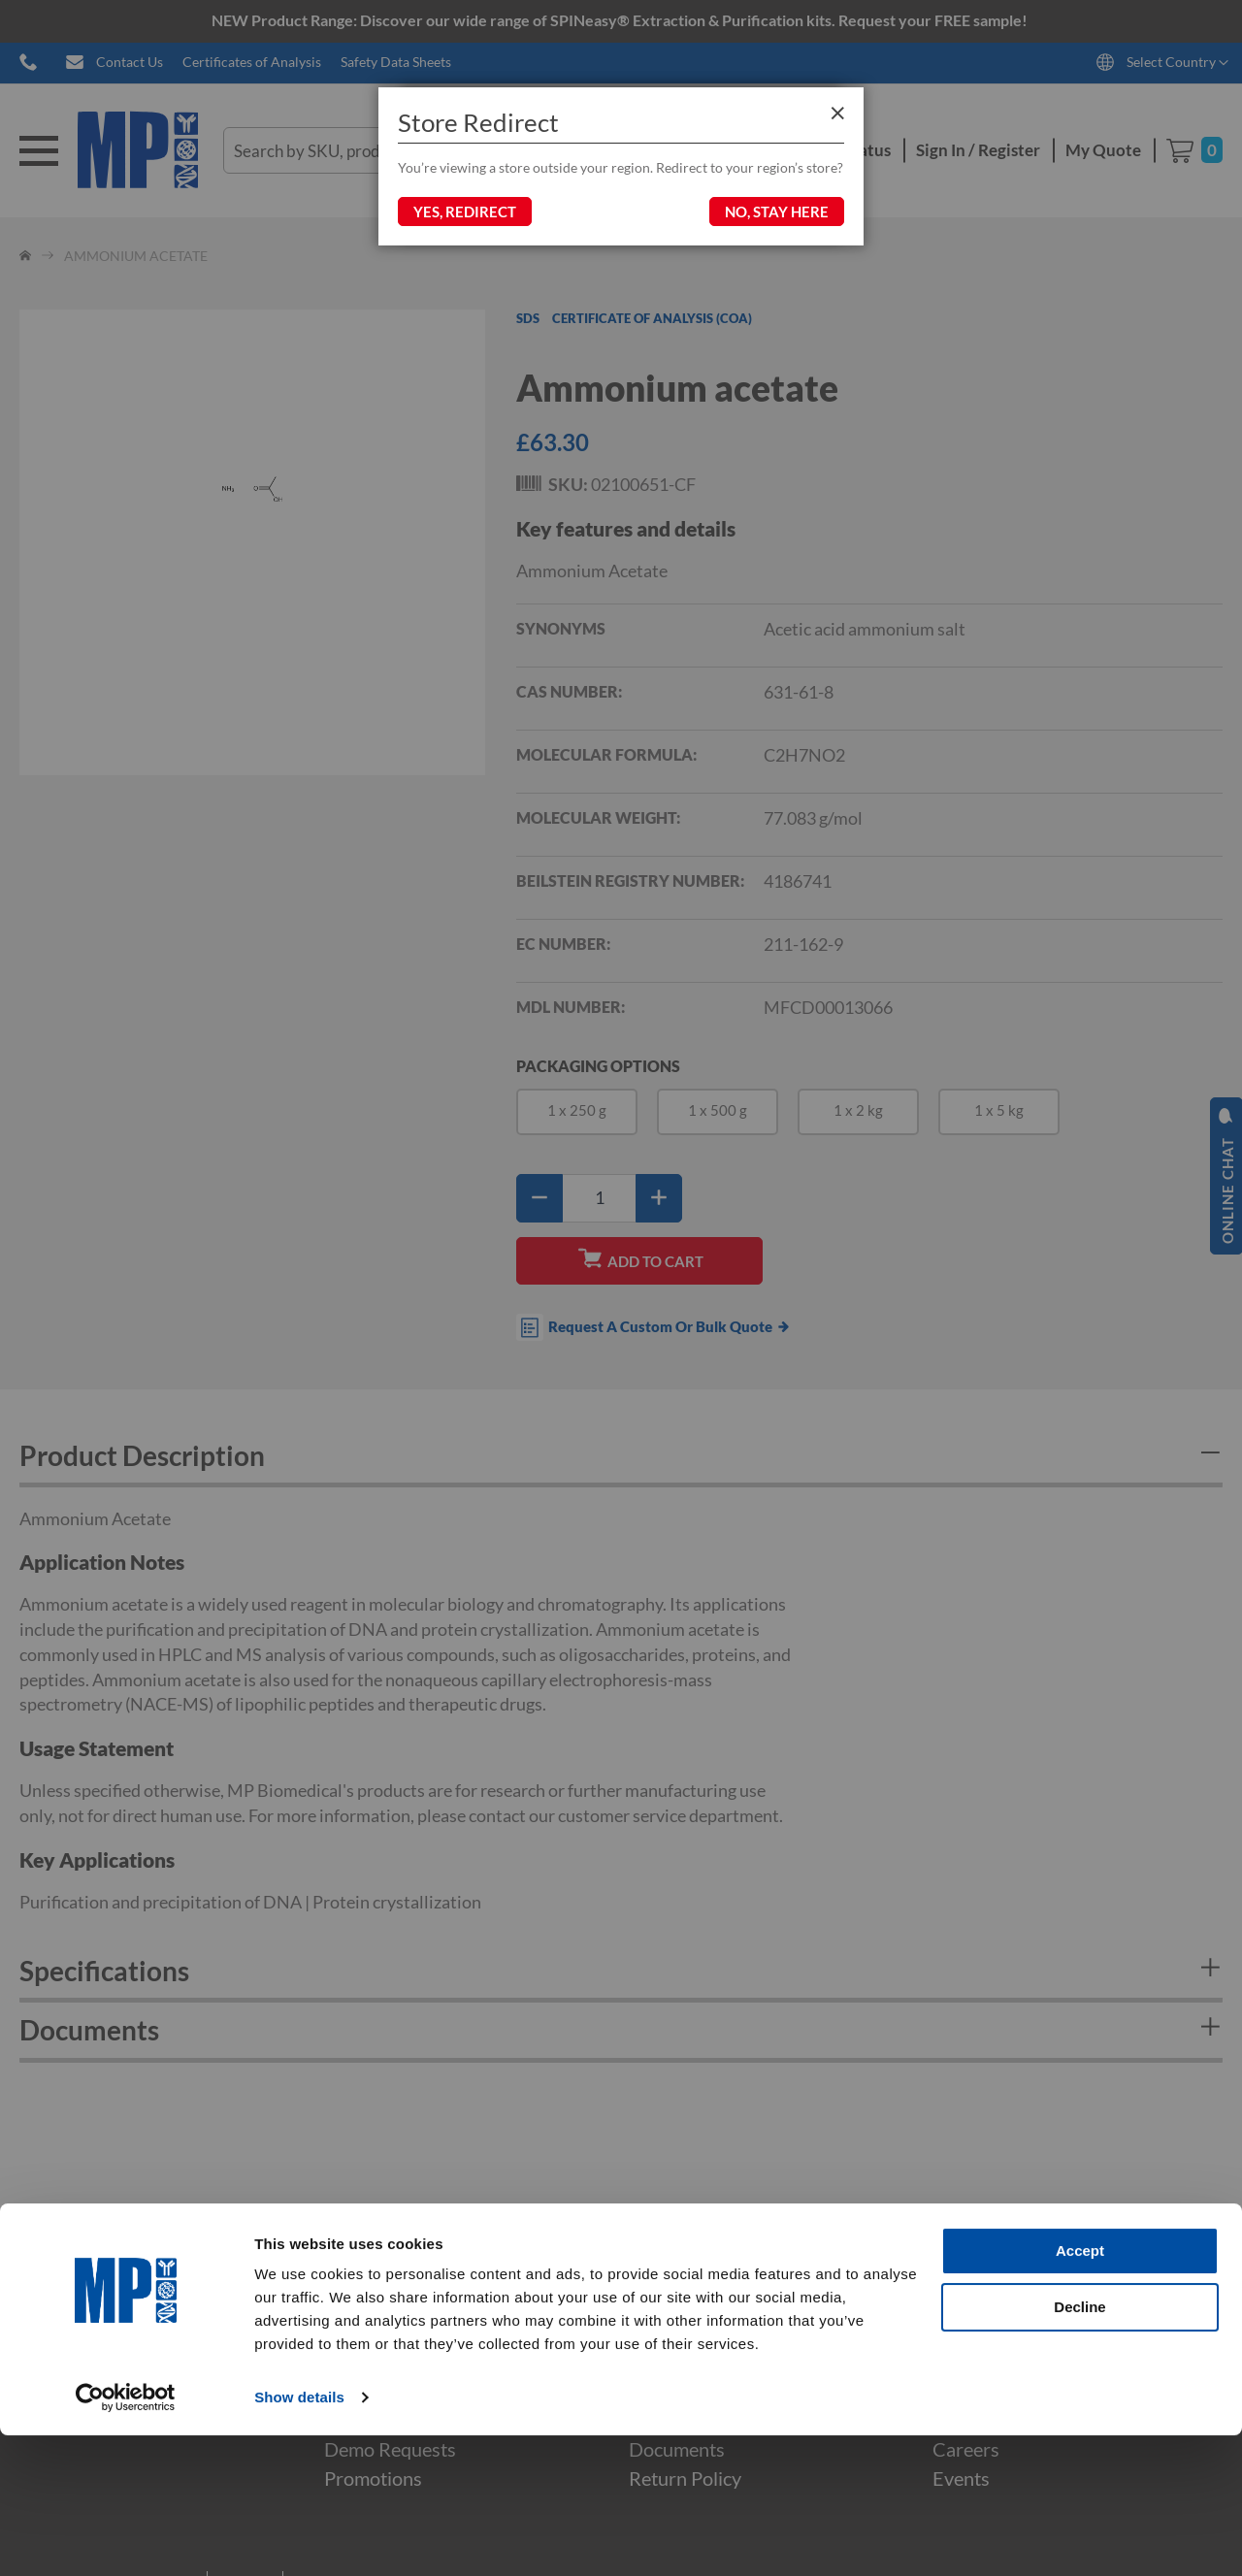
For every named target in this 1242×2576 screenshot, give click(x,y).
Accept (1080, 2391)
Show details (299, 2537)
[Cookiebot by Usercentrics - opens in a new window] (126, 2538)
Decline (1079, 2446)
